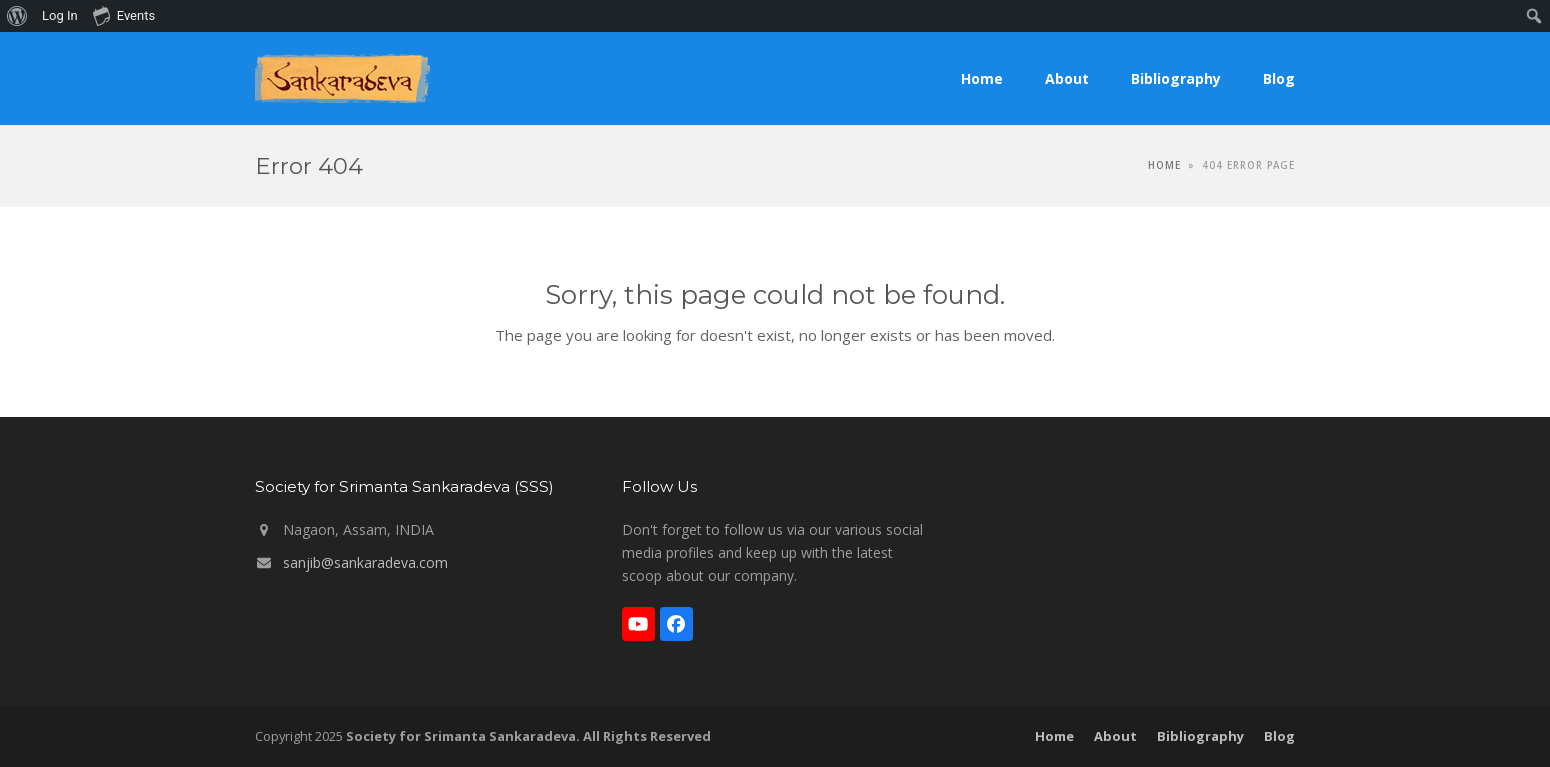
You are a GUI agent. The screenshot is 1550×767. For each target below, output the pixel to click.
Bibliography (1200, 736)
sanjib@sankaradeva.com (365, 562)
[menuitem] (17, 16)
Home (1054, 736)
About (1115, 736)
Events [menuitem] (124, 15)
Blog (1279, 736)
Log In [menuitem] (60, 15)
